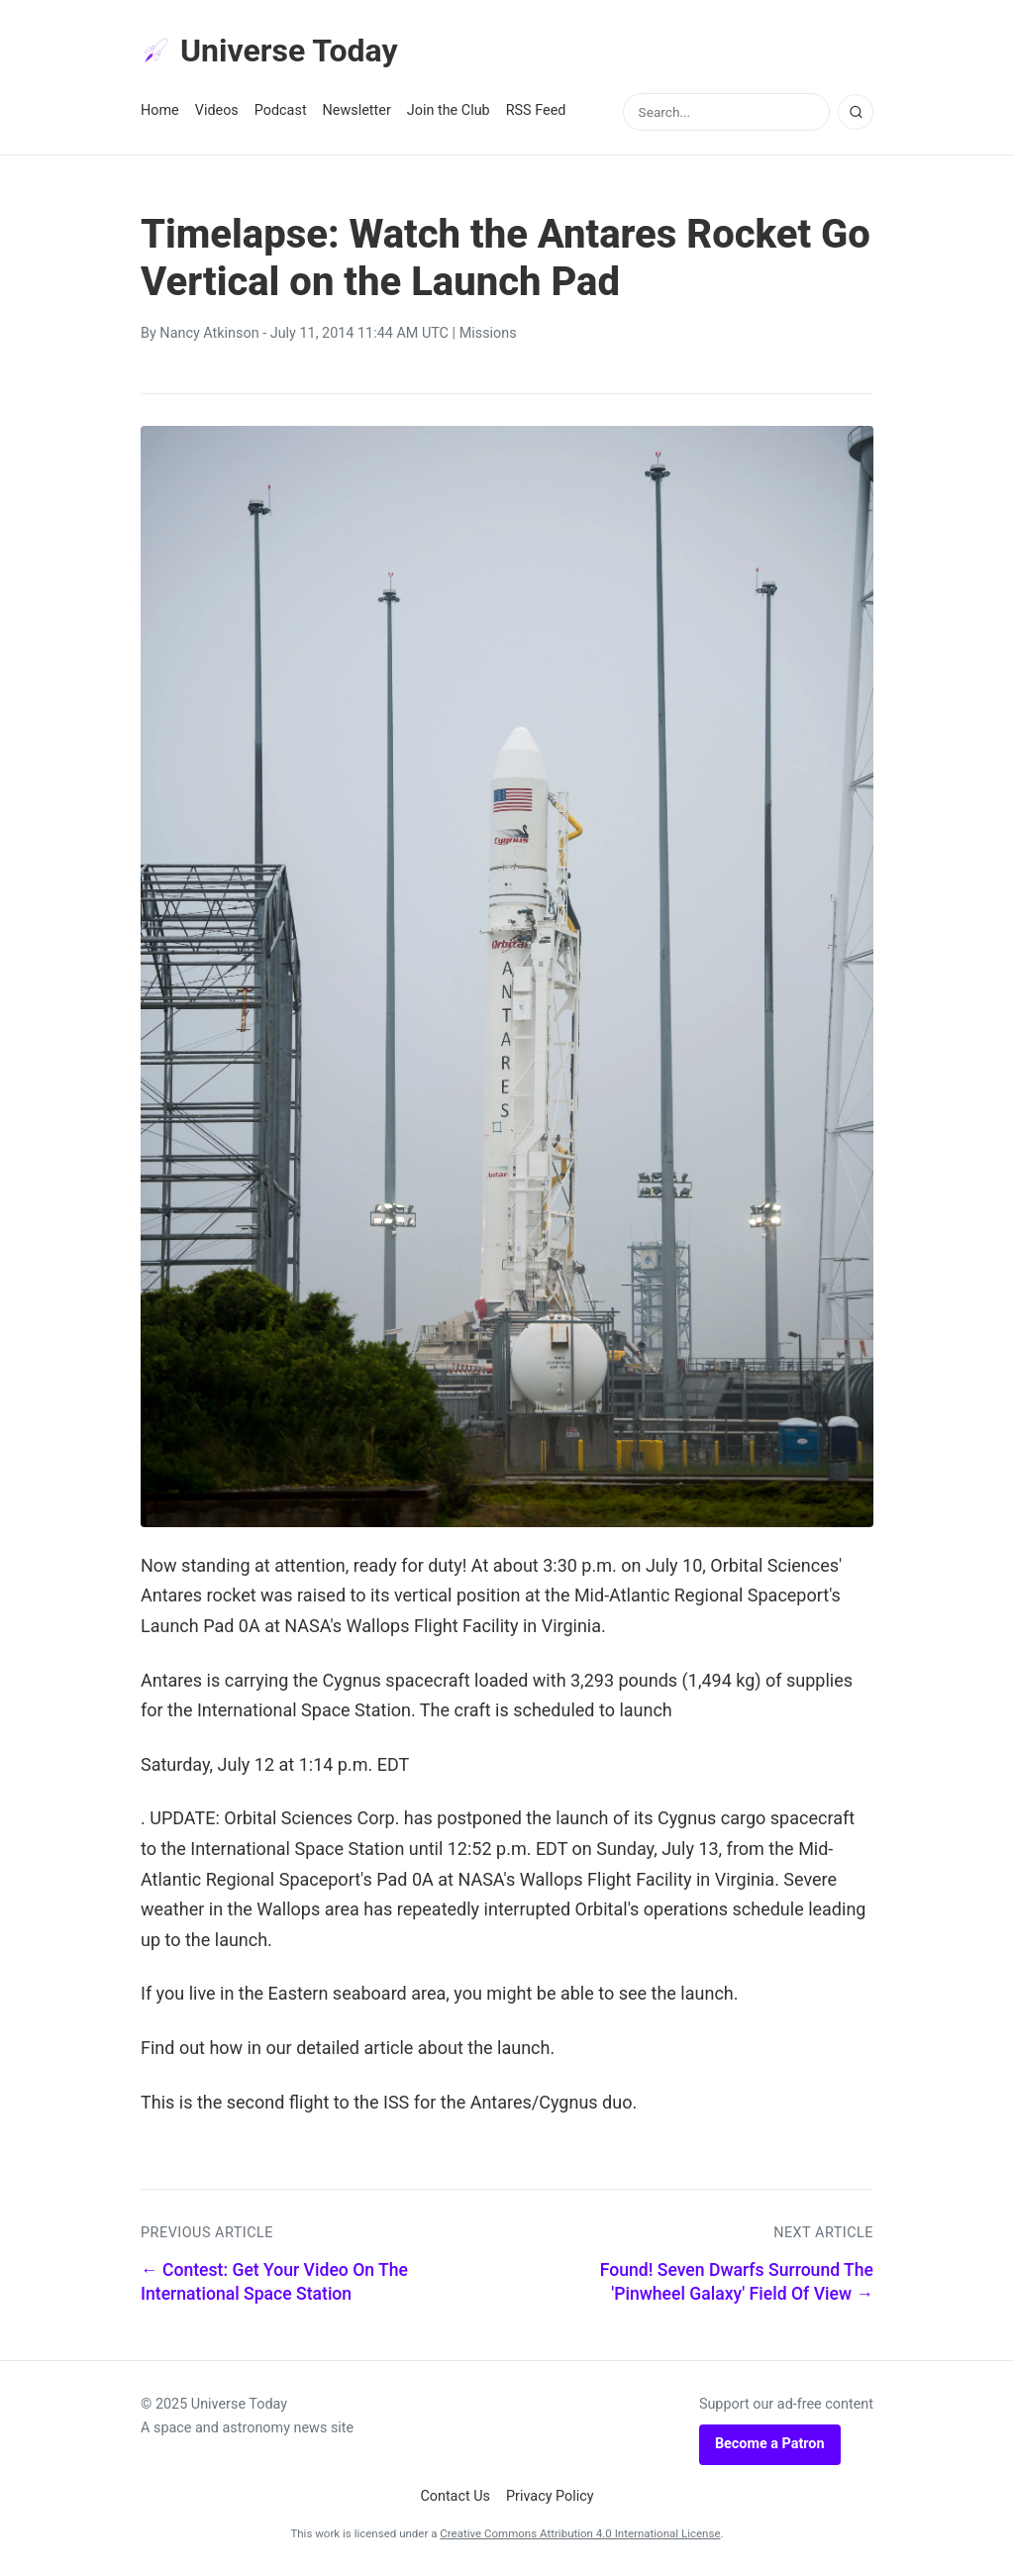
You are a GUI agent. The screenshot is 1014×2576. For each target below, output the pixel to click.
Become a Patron (770, 2443)
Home (160, 110)
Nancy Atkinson (208, 333)
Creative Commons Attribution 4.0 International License (580, 2533)
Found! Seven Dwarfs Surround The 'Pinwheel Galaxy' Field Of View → (736, 2282)
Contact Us (455, 2496)
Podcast (280, 110)
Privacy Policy (550, 2496)
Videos (217, 110)
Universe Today (269, 50)
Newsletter (357, 110)
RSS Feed (536, 110)
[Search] (855, 112)
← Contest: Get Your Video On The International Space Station (274, 2282)
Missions (488, 333)
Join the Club (448, 110)
